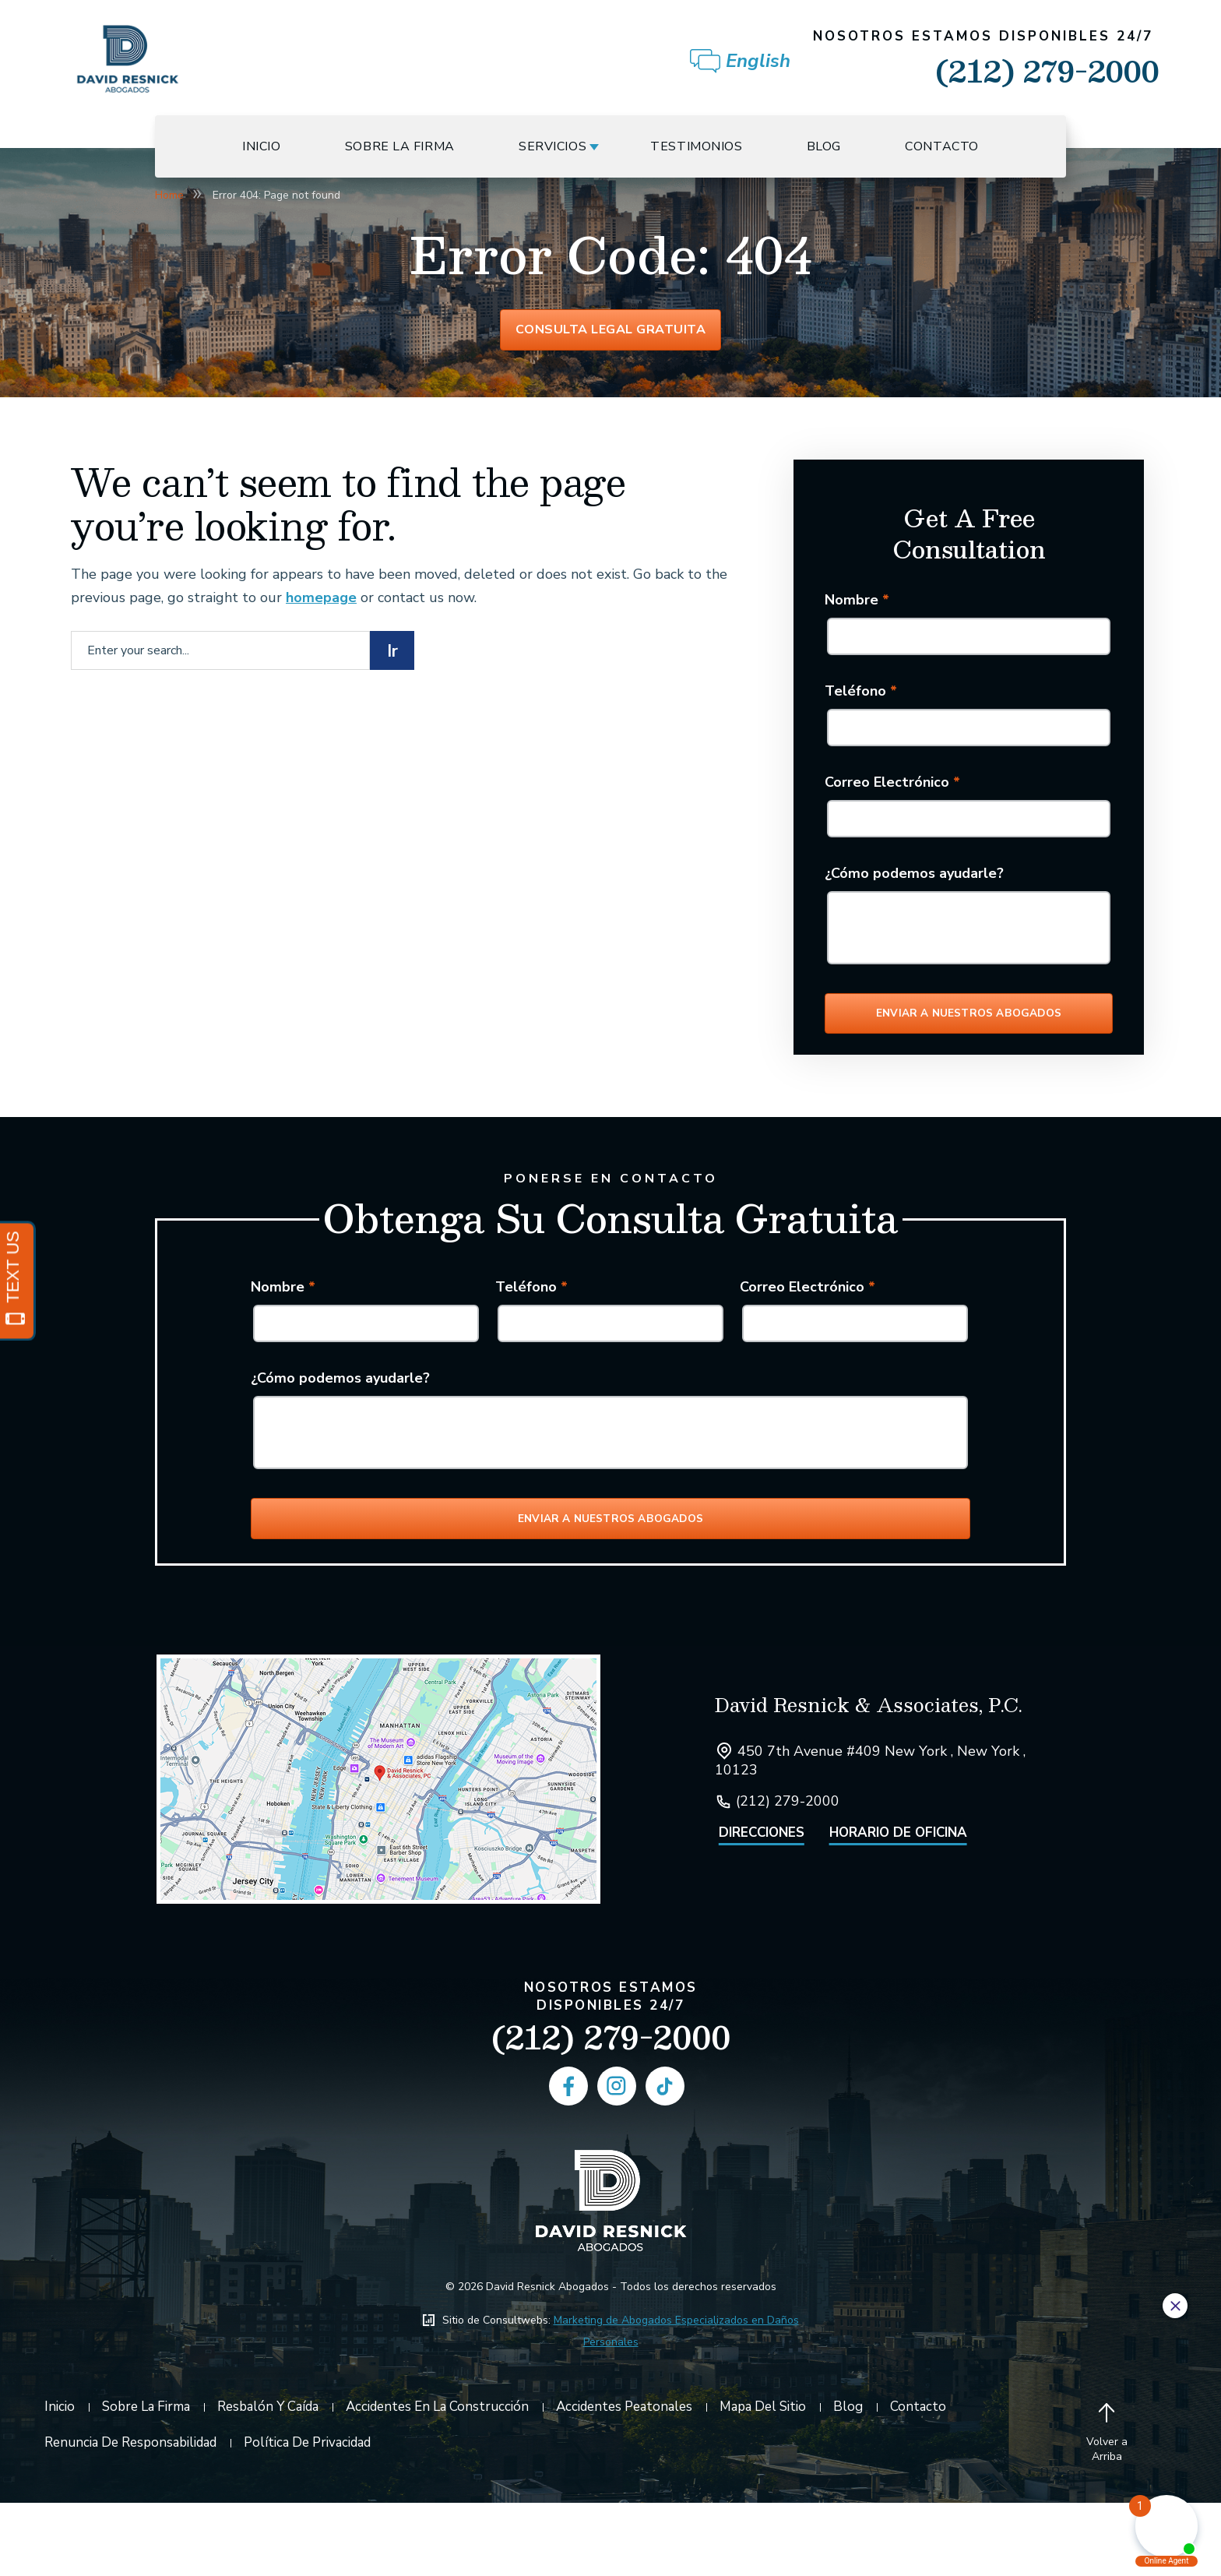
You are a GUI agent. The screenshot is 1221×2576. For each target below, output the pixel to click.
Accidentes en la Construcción (437, 2480)
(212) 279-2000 (986, 61)
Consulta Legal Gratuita (611, 337)
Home (169, 195)
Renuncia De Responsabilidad (130, 2516)
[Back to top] (1106, 2506)
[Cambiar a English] (759, 61)
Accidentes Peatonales (624, 2480)
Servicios (552, 146)
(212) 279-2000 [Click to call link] (787, 1874)
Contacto (942, 146)
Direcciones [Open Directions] (761, 1906)
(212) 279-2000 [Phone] (610, 2110)
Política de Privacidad (307, 2516)
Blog (824, 146)
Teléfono (861, 704)
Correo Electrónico (892, 795)
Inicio (261, 146)
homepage (321, 610)
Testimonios (696, 146)
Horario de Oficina (898, 1906)
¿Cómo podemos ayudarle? (914, 886)
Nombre (857, 613)
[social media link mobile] (568, 2159)
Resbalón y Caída (267, 2480)
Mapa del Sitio (763, 2480)
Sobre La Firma (400, 146)
